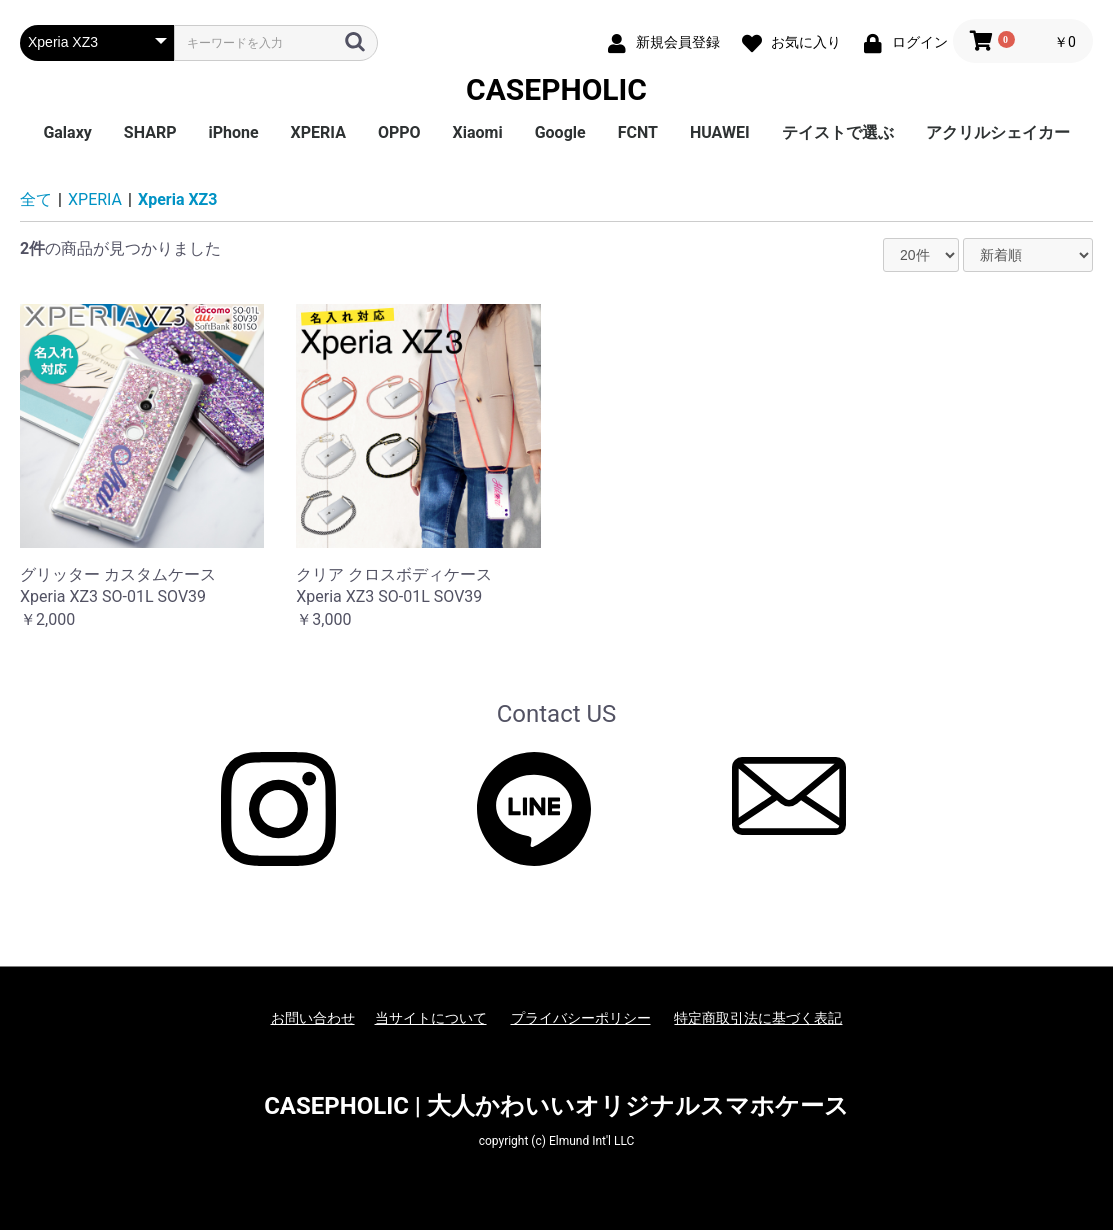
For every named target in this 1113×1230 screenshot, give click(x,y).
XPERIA (318, 132)
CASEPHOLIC (556, 89)
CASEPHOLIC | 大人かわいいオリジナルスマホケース (556, 1106)
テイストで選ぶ (838, 132)
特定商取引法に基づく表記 (758, 1018)
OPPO (399, 132)
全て (36, 199)
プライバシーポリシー (581, 1018)
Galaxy (67, 132)
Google (560, 132)
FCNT (638, 132)
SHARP (150, 132)
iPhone (233, 132)
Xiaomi (478, 132)
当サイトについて (431, 1018)
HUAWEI (720, 132)
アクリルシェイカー (998, 132)
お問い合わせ (313, 1018)
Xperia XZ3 (177, 199)
